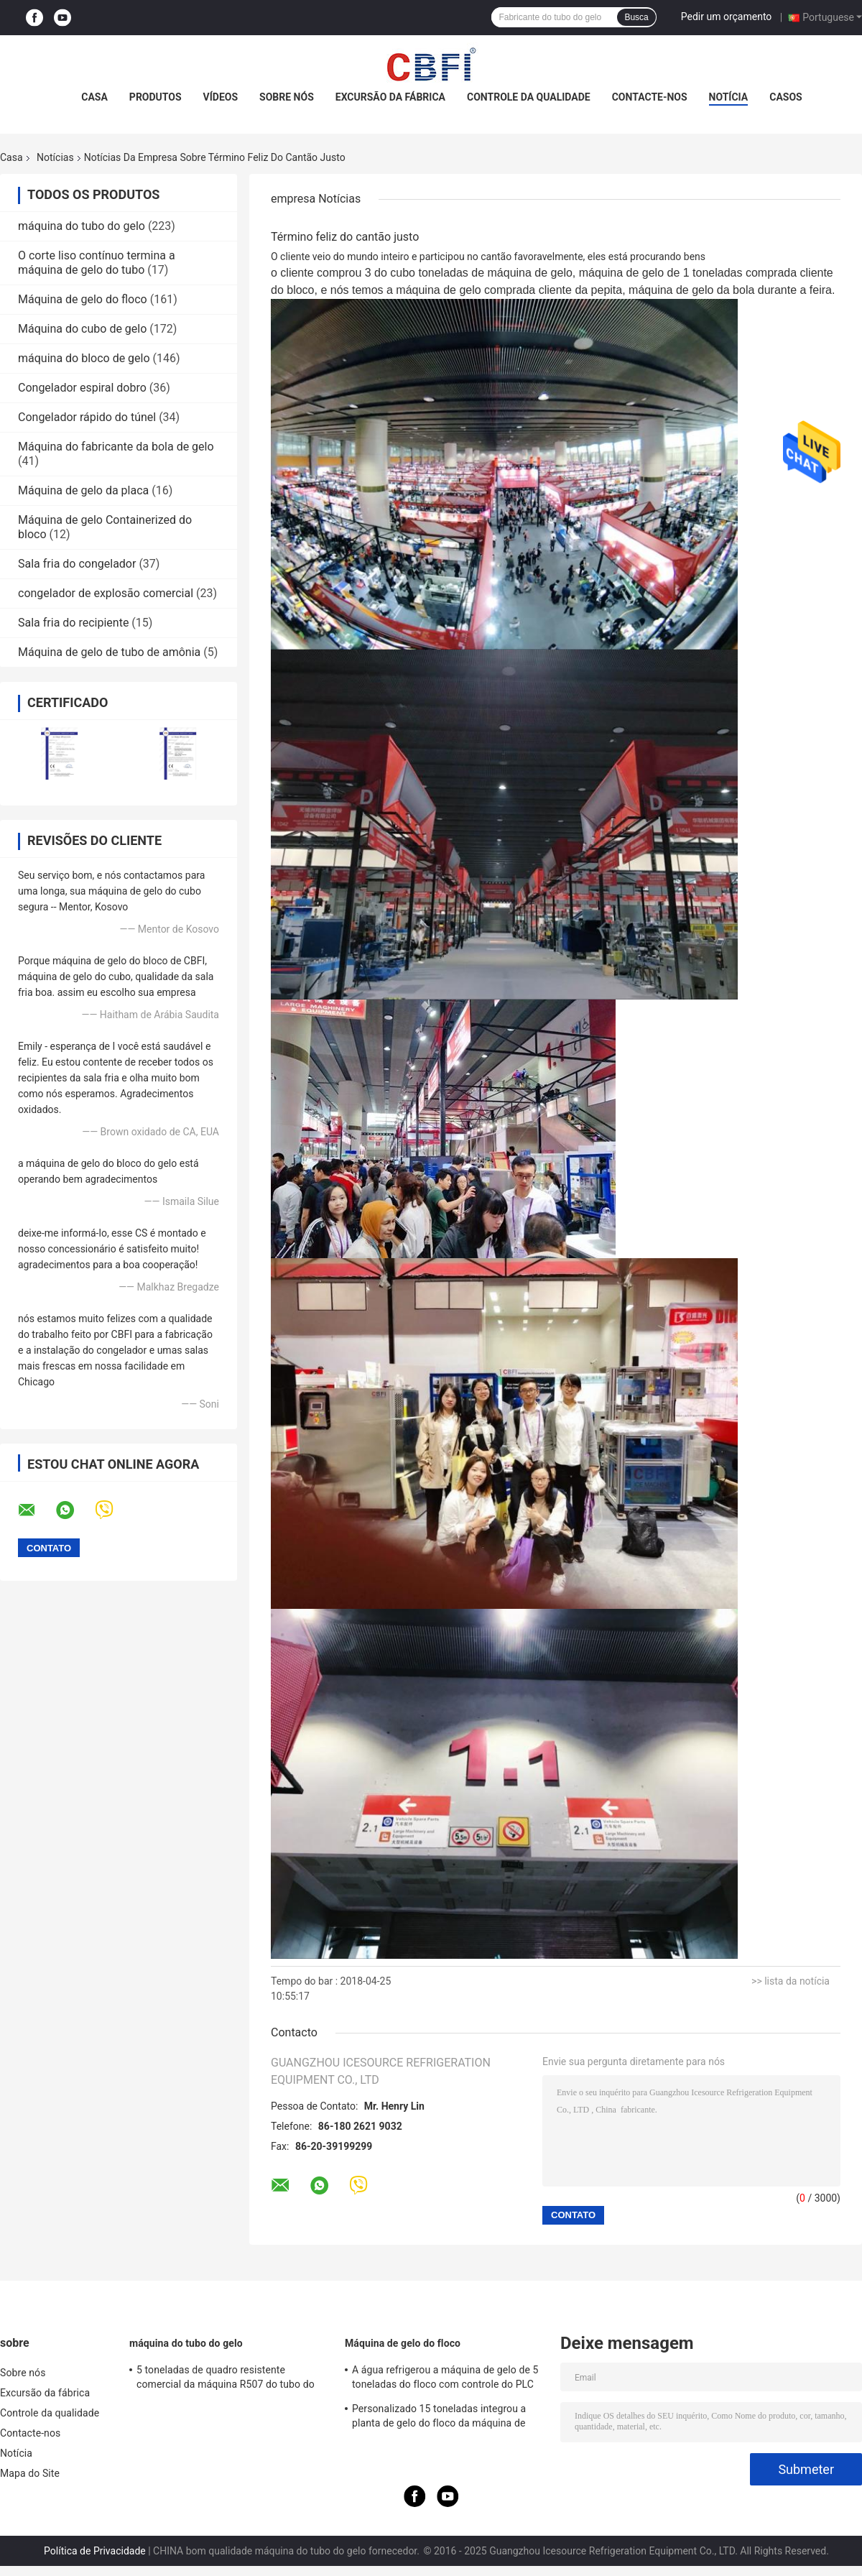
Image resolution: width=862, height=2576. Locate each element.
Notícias (55, 157)
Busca (636, 17)
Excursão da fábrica (390, 97)
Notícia (729, 97)
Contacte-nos (649, 97)
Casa (94, 97)
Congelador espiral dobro (82, 387)
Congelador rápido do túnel (87, 417)
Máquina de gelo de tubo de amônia (109, 652)
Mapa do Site (30, 2473)
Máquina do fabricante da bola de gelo (116, 446)
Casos (785, 97)
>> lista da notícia (790, 1981)
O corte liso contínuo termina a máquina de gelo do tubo (96, 263)
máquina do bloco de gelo (84, 358)
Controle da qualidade (528, 97)
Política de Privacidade (95, 2551)
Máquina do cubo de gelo (82, 329)
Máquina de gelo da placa (83, 490)
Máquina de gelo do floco (82, 299)
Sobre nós (286, 97)
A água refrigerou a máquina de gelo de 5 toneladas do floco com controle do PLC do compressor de (445, 2379)
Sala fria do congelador (77, 564)
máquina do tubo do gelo (81, 226)
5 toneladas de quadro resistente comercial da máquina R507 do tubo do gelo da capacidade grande (225, 2379)
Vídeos (220, 97)
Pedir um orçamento (726, 16)
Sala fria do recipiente (73, 622)
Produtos (155, 97)
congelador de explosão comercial (105, 593)
